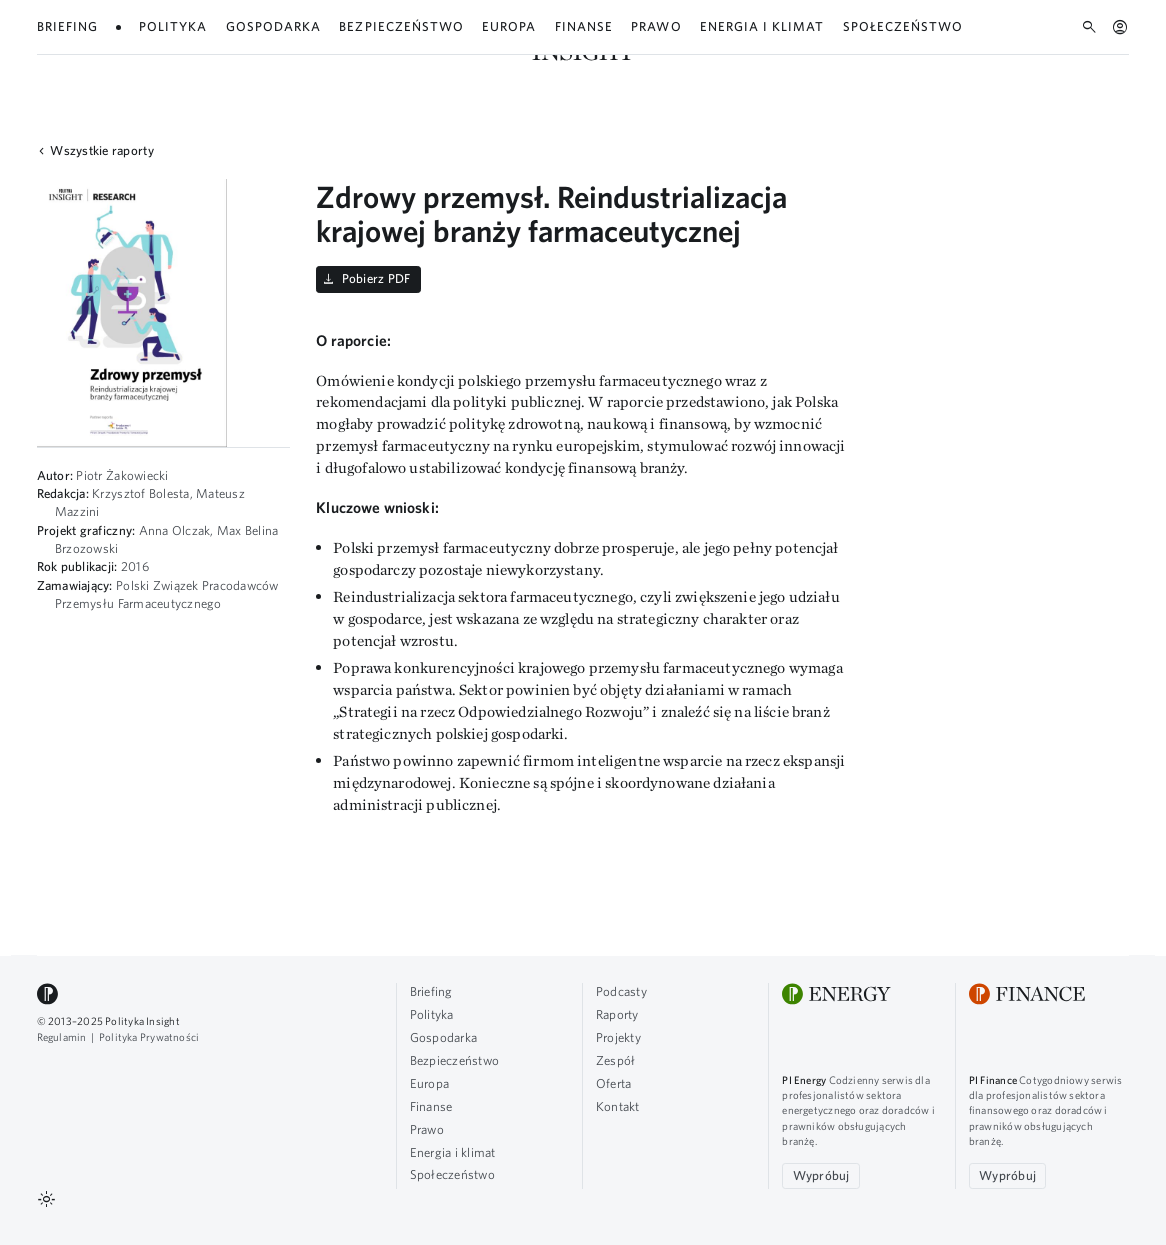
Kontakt (618, 1106)
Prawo (427, 1129)
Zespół (1033, 34)
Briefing (431, 991)
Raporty (920, 34)
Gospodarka (444, 1037)
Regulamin (62, 1037)
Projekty (977, 34)
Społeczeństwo (452, 1174)
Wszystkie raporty (93, 151)
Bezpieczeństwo (455, 1060)
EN (1122, 35)
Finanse (431, 1106)
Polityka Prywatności (149, 1037)
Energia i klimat (453, 1152)
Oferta (1083, 34)
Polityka (432, 1014)
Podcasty (860, 34)
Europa (430, 1083)
